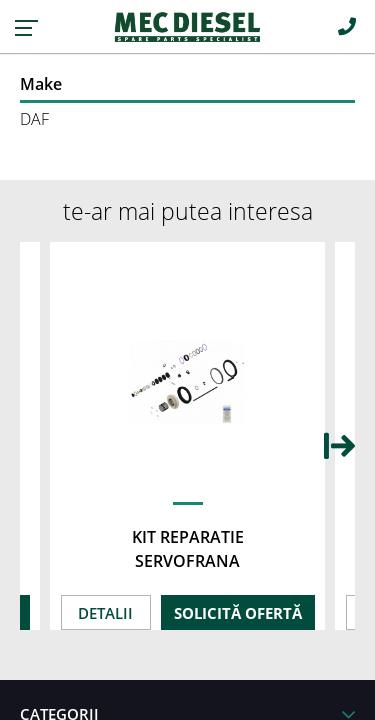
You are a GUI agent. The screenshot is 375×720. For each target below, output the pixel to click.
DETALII (105, 613)
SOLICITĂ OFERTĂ (238, 613)
